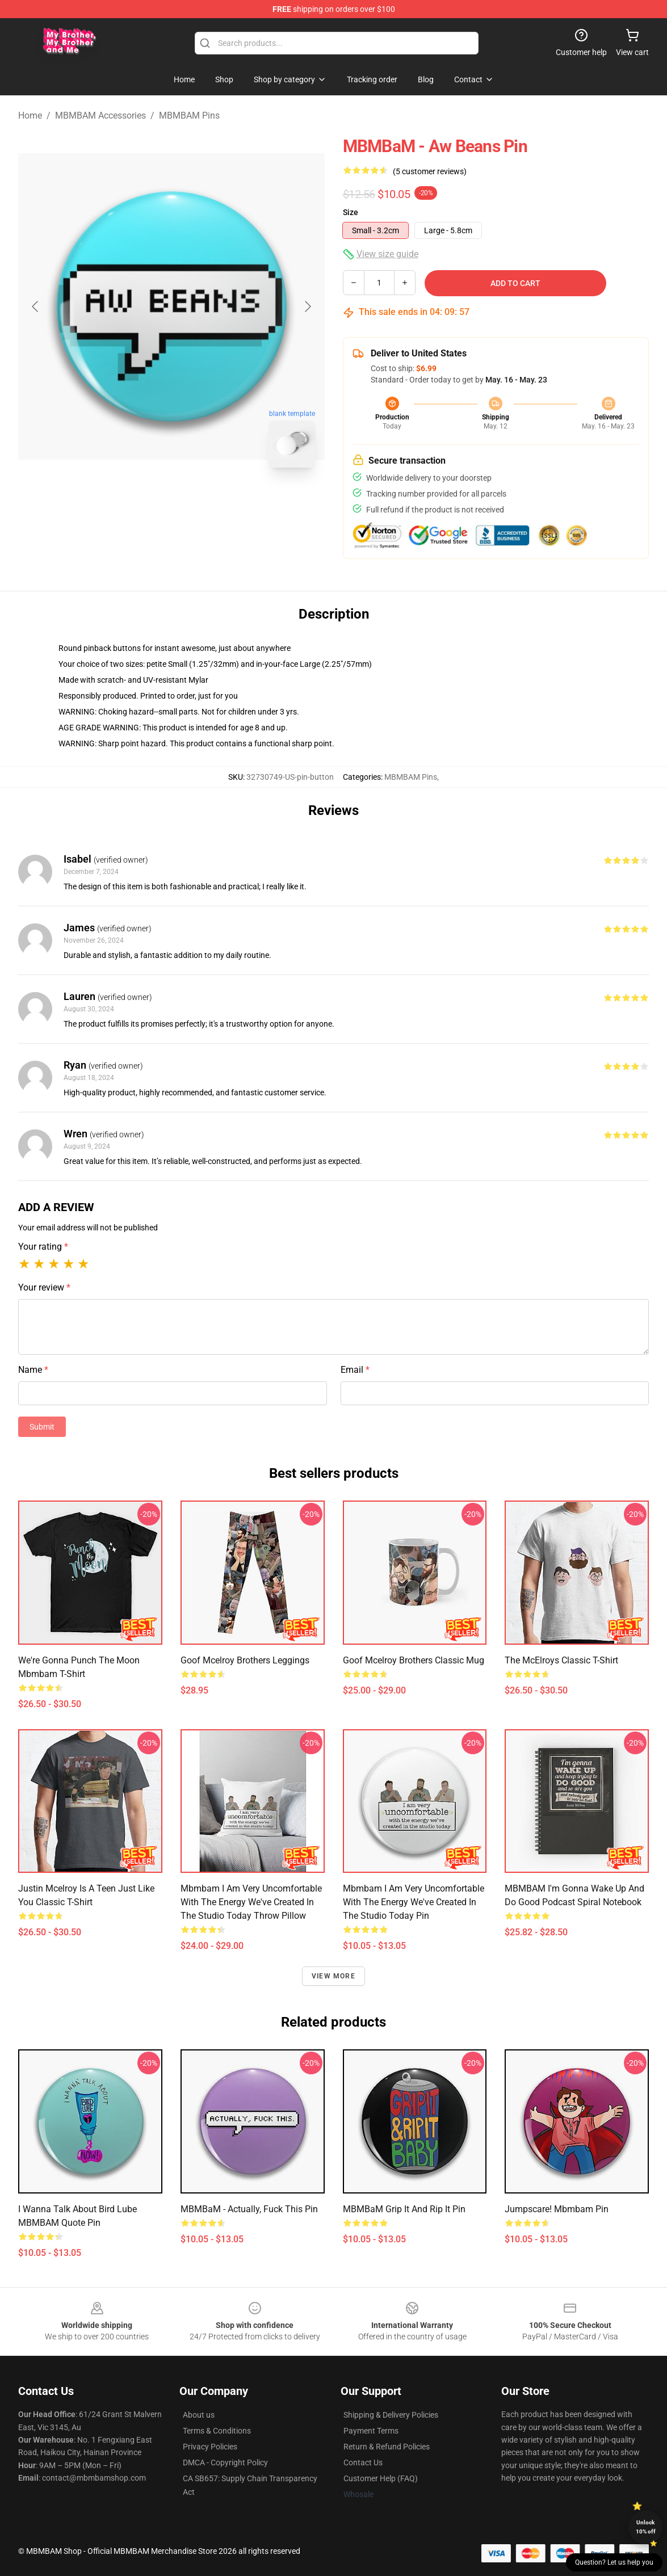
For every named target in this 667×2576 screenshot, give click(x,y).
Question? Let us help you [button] (614, 2562)
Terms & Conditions (217, 2430)
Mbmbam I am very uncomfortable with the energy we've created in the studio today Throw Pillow (251, 1902)
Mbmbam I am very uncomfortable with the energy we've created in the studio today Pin (413, 1902)
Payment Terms (370, 2430)
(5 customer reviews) (430, 171)
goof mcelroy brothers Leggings (245, 1660)
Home (30, 115)
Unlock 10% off (646, 2527)
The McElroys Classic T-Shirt (561, 1660)
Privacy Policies (210, 2446)
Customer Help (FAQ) (380, 2478)
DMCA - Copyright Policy (225, 2462)
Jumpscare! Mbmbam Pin (557, 2209)
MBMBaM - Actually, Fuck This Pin (249, 2209)
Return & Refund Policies (386, 2446)
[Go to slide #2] (201, 501)
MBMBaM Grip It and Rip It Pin (404, 2209)
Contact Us (363, 2462)
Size (350, 212)
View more (333, 1976)
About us (199, 2414)
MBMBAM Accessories (100, 115)
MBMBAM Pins (189, 115)
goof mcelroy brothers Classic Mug (413, 1660)
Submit (42, 1426)
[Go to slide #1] (142, 501)
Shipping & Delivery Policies (390, 2414)
